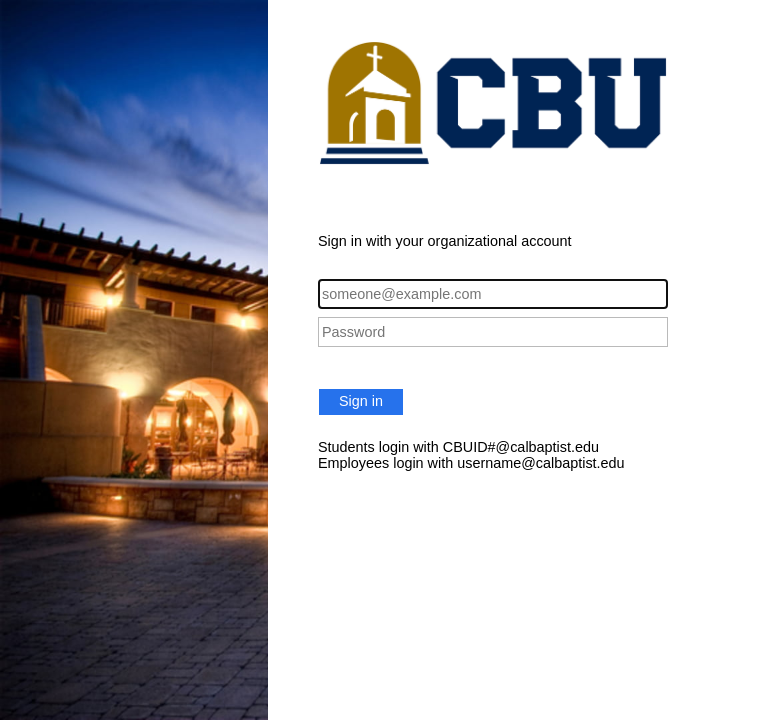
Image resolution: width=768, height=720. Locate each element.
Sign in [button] (361, 401)
